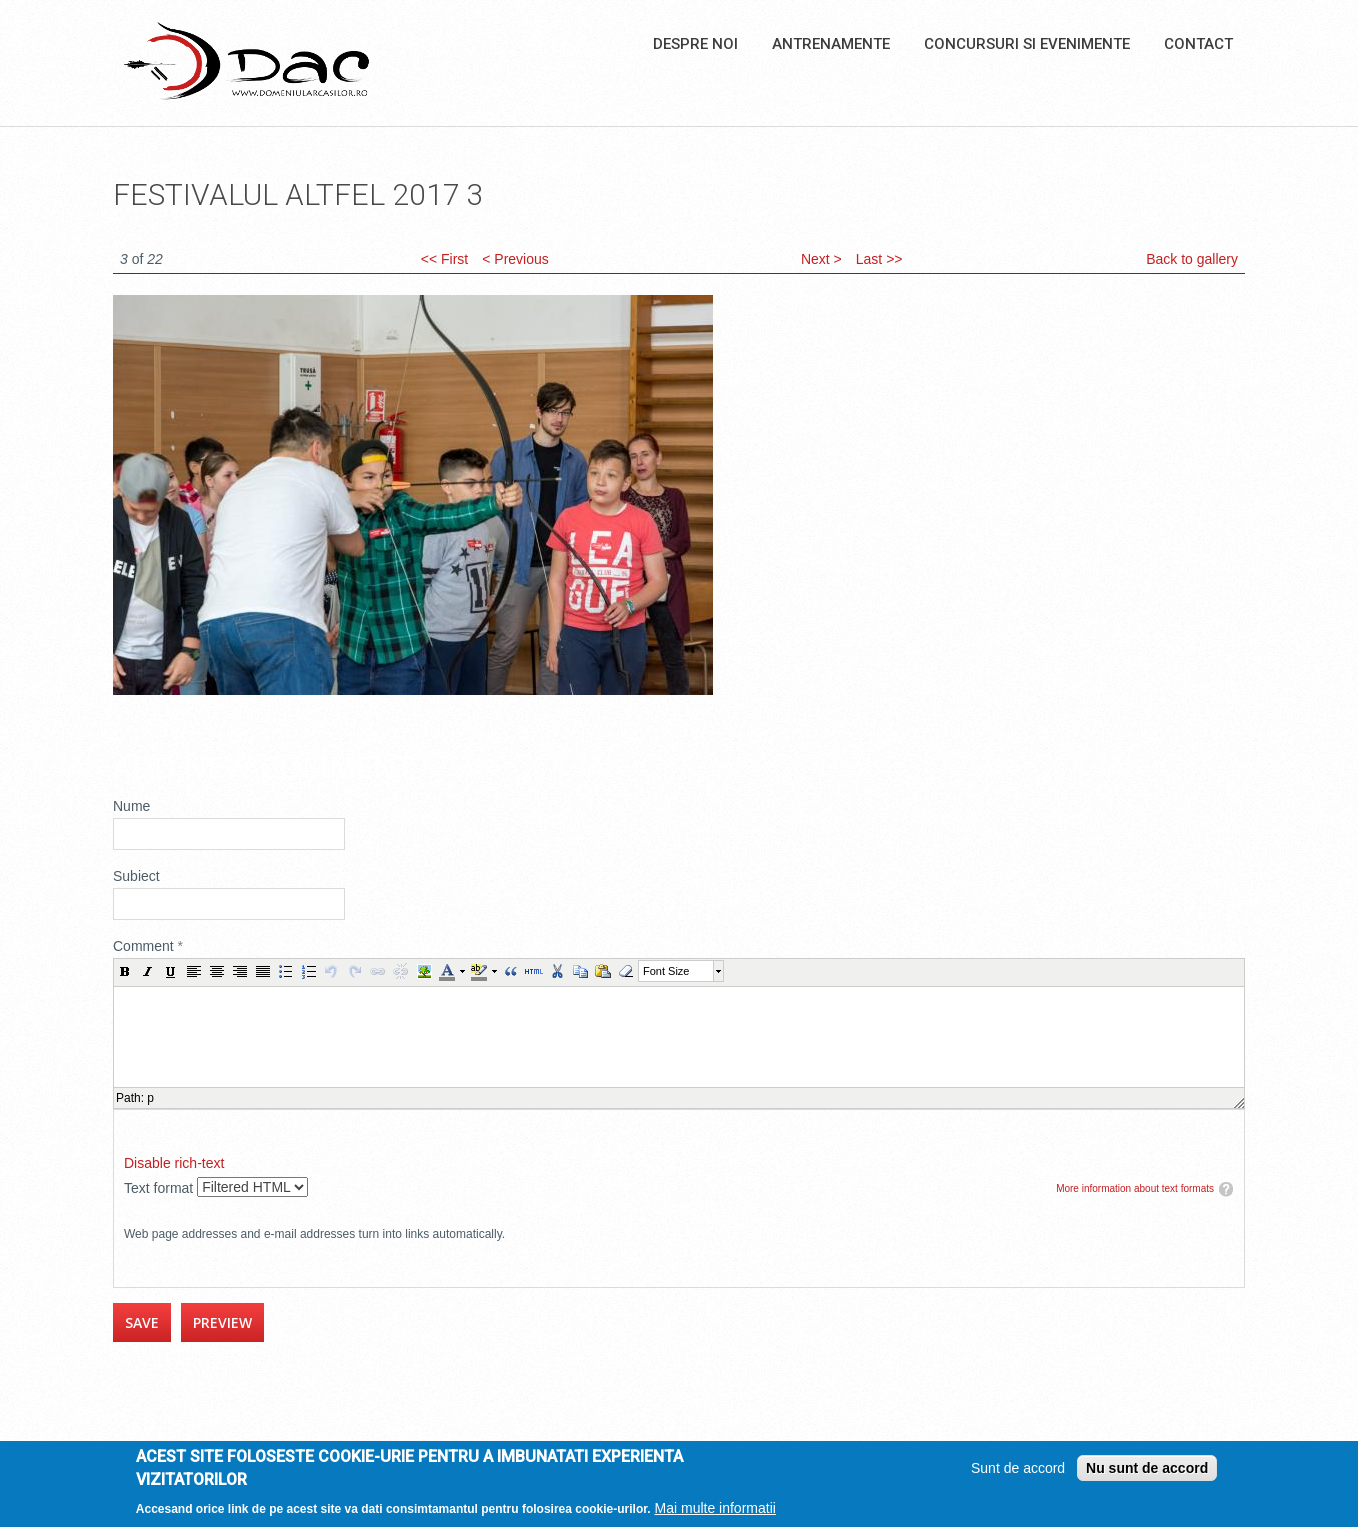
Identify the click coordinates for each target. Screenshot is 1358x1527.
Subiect (136, 876)
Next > (821, 259)
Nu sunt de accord (1147, 1468)
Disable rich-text (174, 1163)
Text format (160, 1188)
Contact (1198, 44)
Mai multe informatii (715, 1508)
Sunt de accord (1018, 1468)
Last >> (879, 259)
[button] (125, 971)
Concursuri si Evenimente (1027, 44)
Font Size (666, 971)
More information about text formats (1135, 1188)
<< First (444, 259)
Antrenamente (831, 44)
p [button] (150, 1098)
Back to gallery (1192, 259)
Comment (148, 946)
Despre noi (695, 44)
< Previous (515, 259)
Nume (131, 806)
